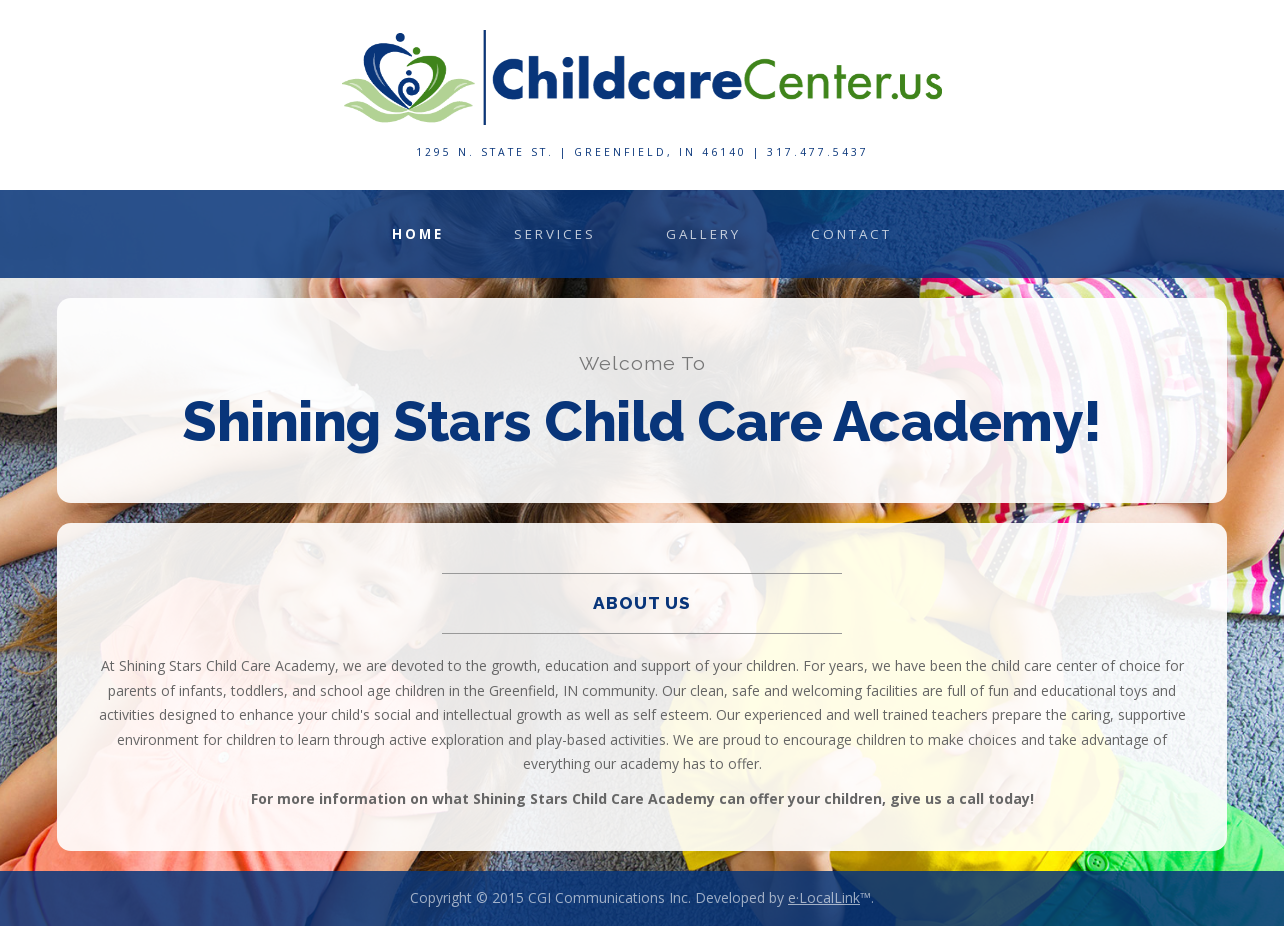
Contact (851, 234)
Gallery (703, 234)
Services (555, 234)
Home (418, 234)
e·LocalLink (824, 897)
